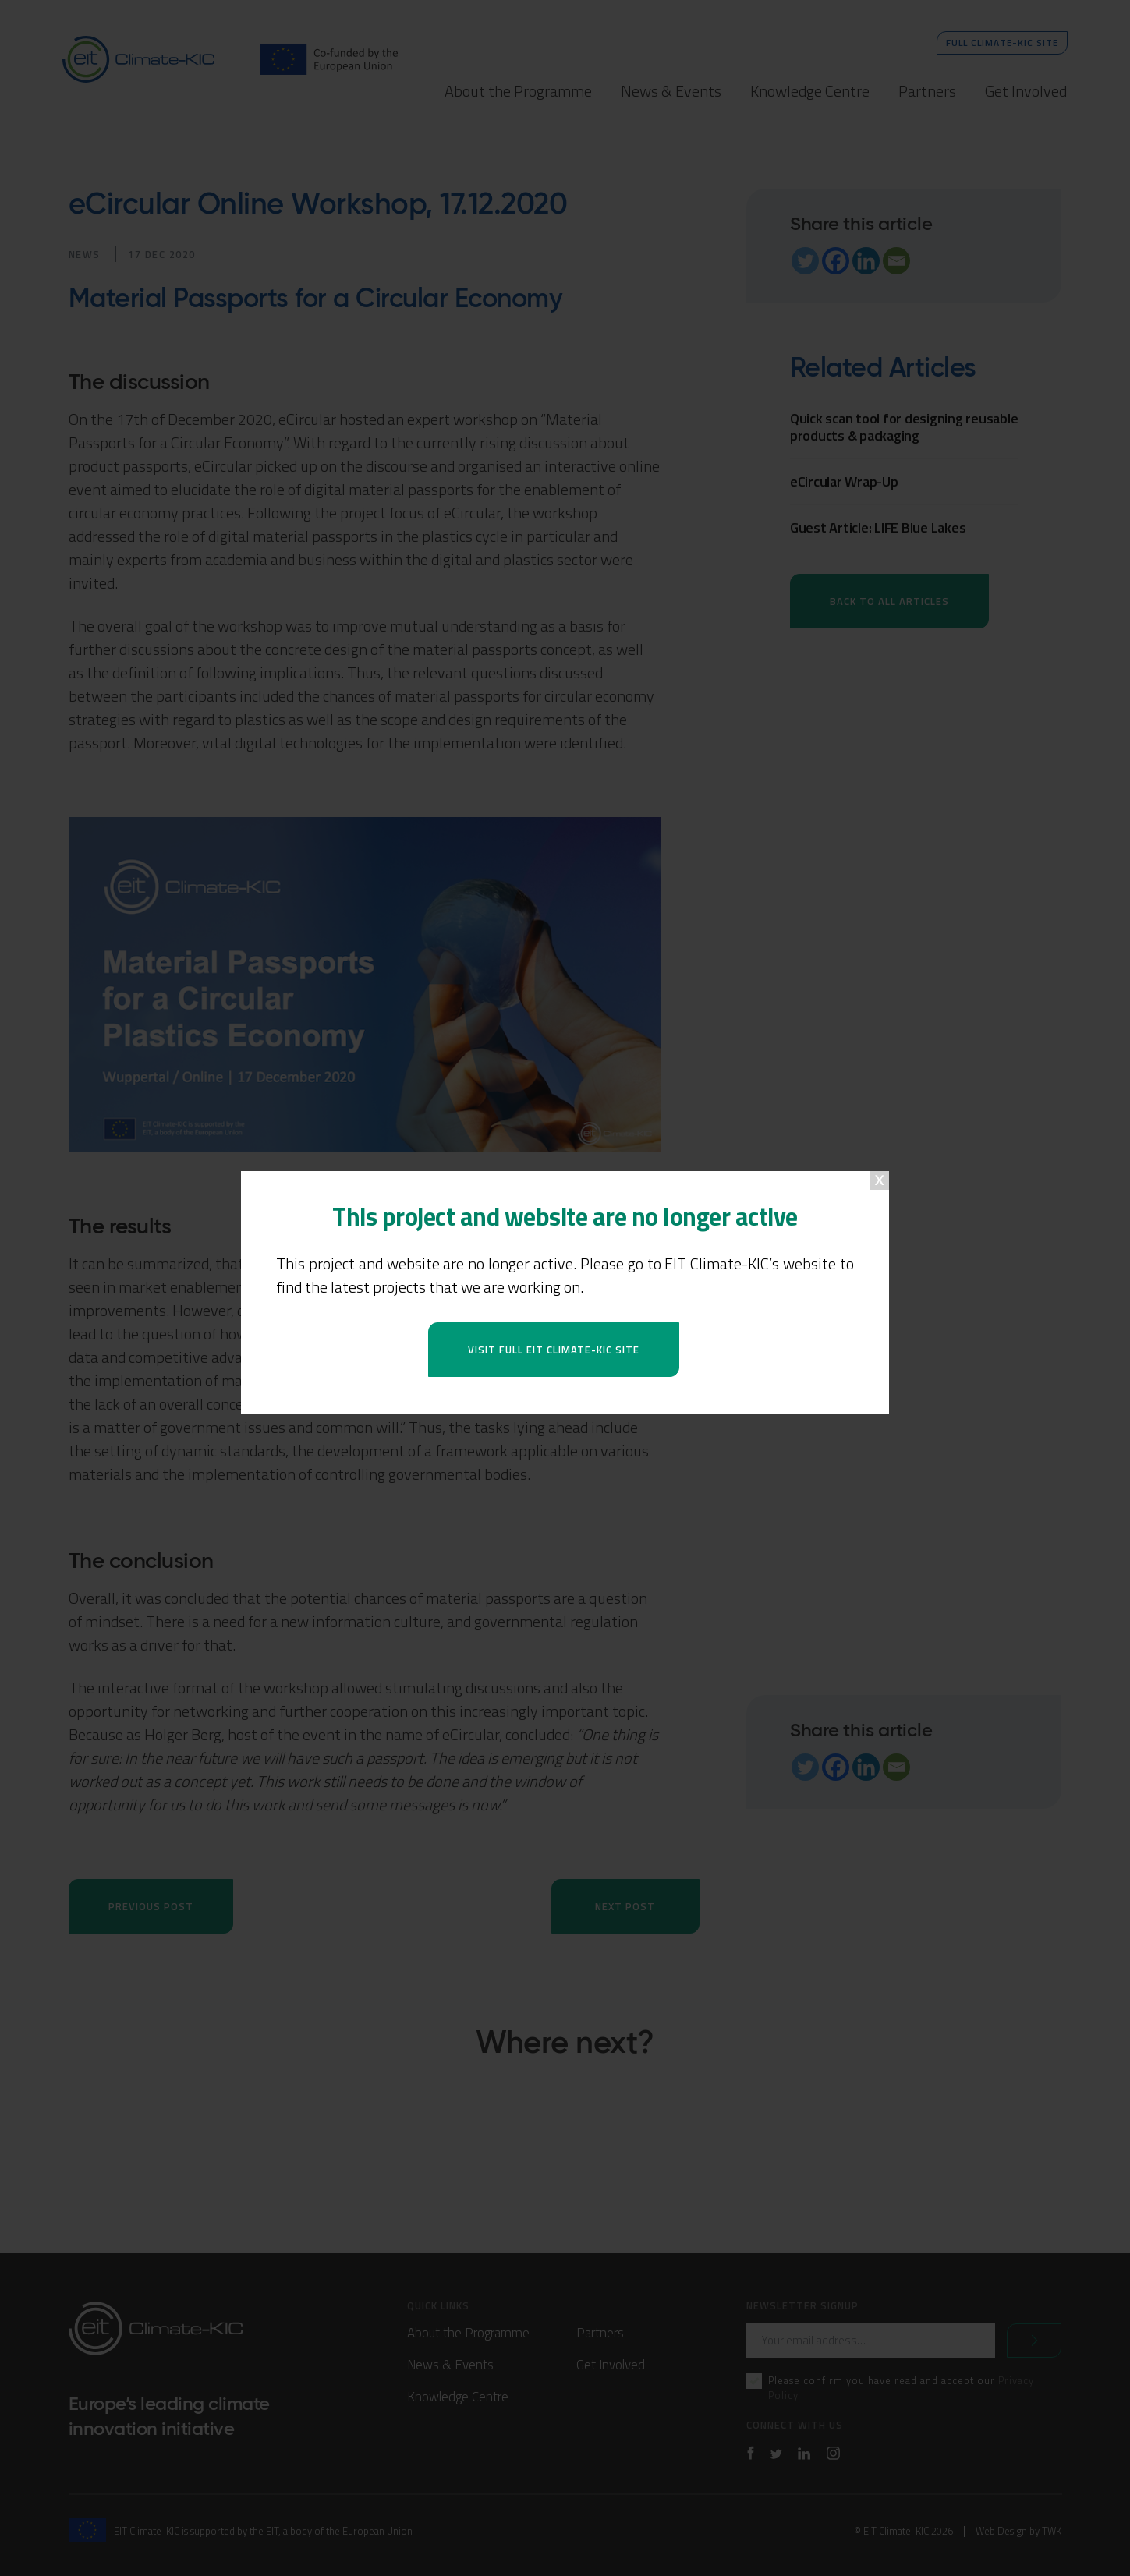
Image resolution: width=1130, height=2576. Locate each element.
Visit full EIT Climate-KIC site (553, 1349)
